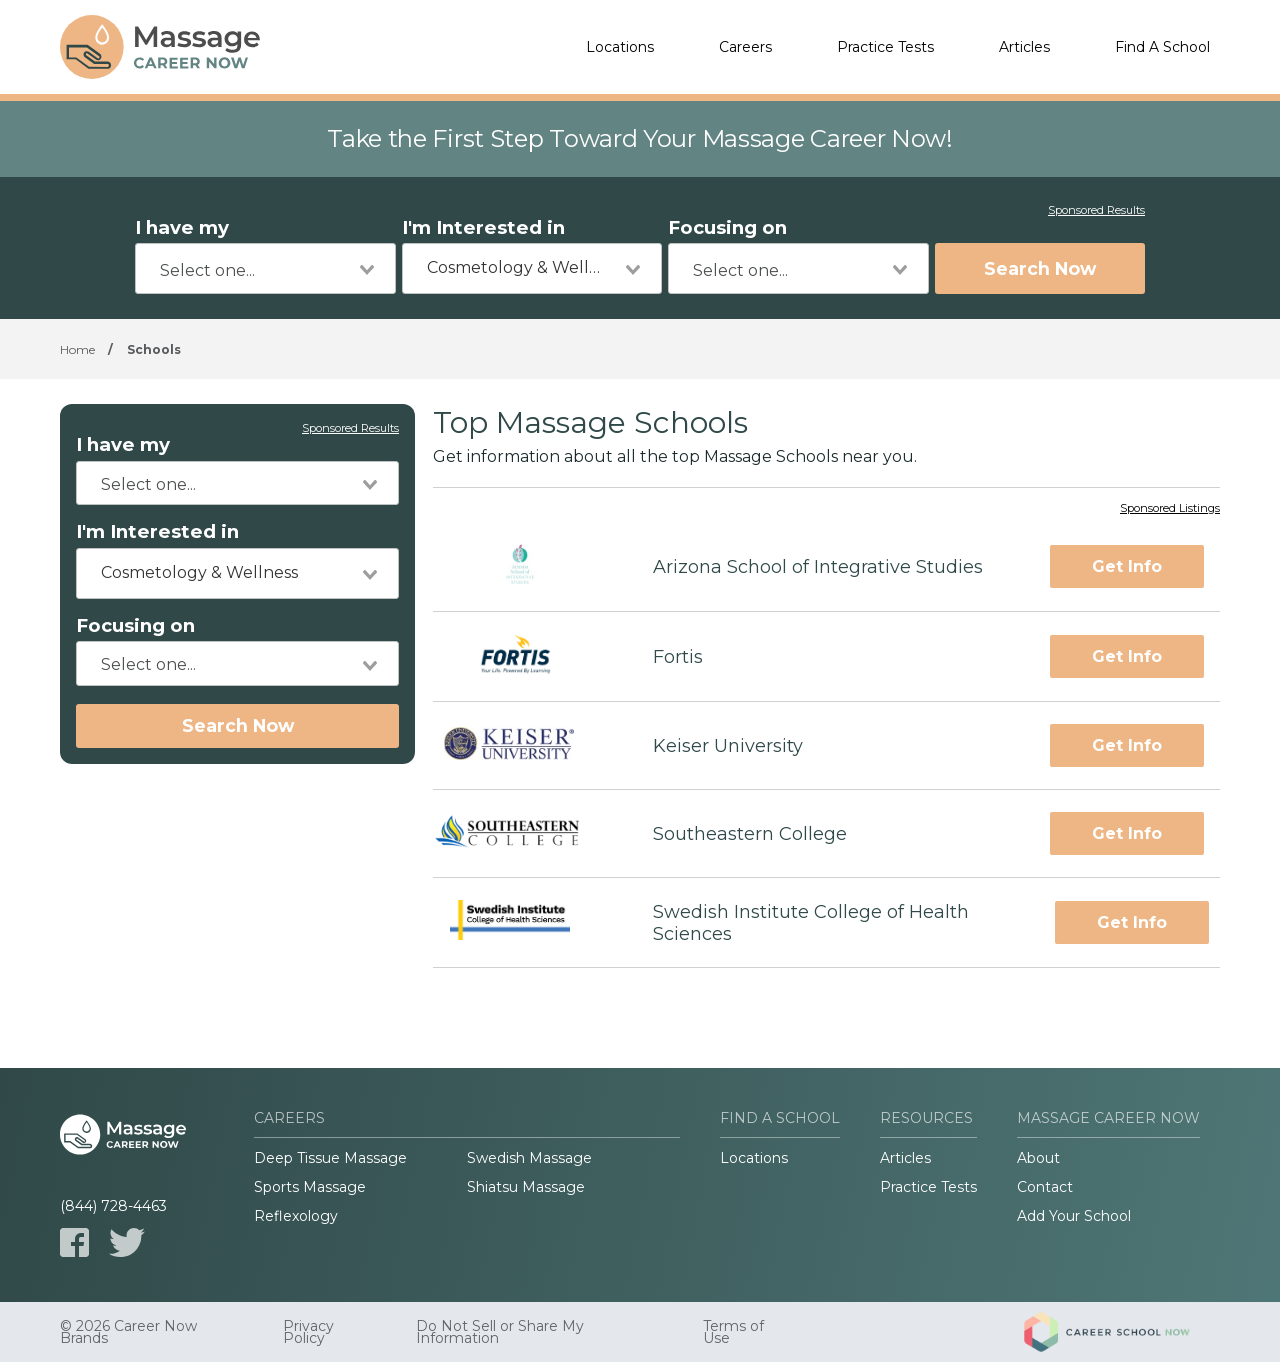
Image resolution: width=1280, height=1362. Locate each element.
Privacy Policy (308, 1332)
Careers (745, 47)
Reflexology (296, 1216)
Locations (620, 47)
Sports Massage (310, 1187)
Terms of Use (733, 1332)
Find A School (1162, 47)
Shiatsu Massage (526, 1187)
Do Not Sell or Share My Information (500, 1332)
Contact (1045, 1187)
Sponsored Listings (1170, 509)
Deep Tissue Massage (330, 1158)
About (1038, 1158)
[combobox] (265, 268)
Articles (1024, 47)
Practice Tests (885, 47)
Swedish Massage (529, 1158)
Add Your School (1074, 1216)
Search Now (1040, 268)
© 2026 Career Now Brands (128, 1332)
